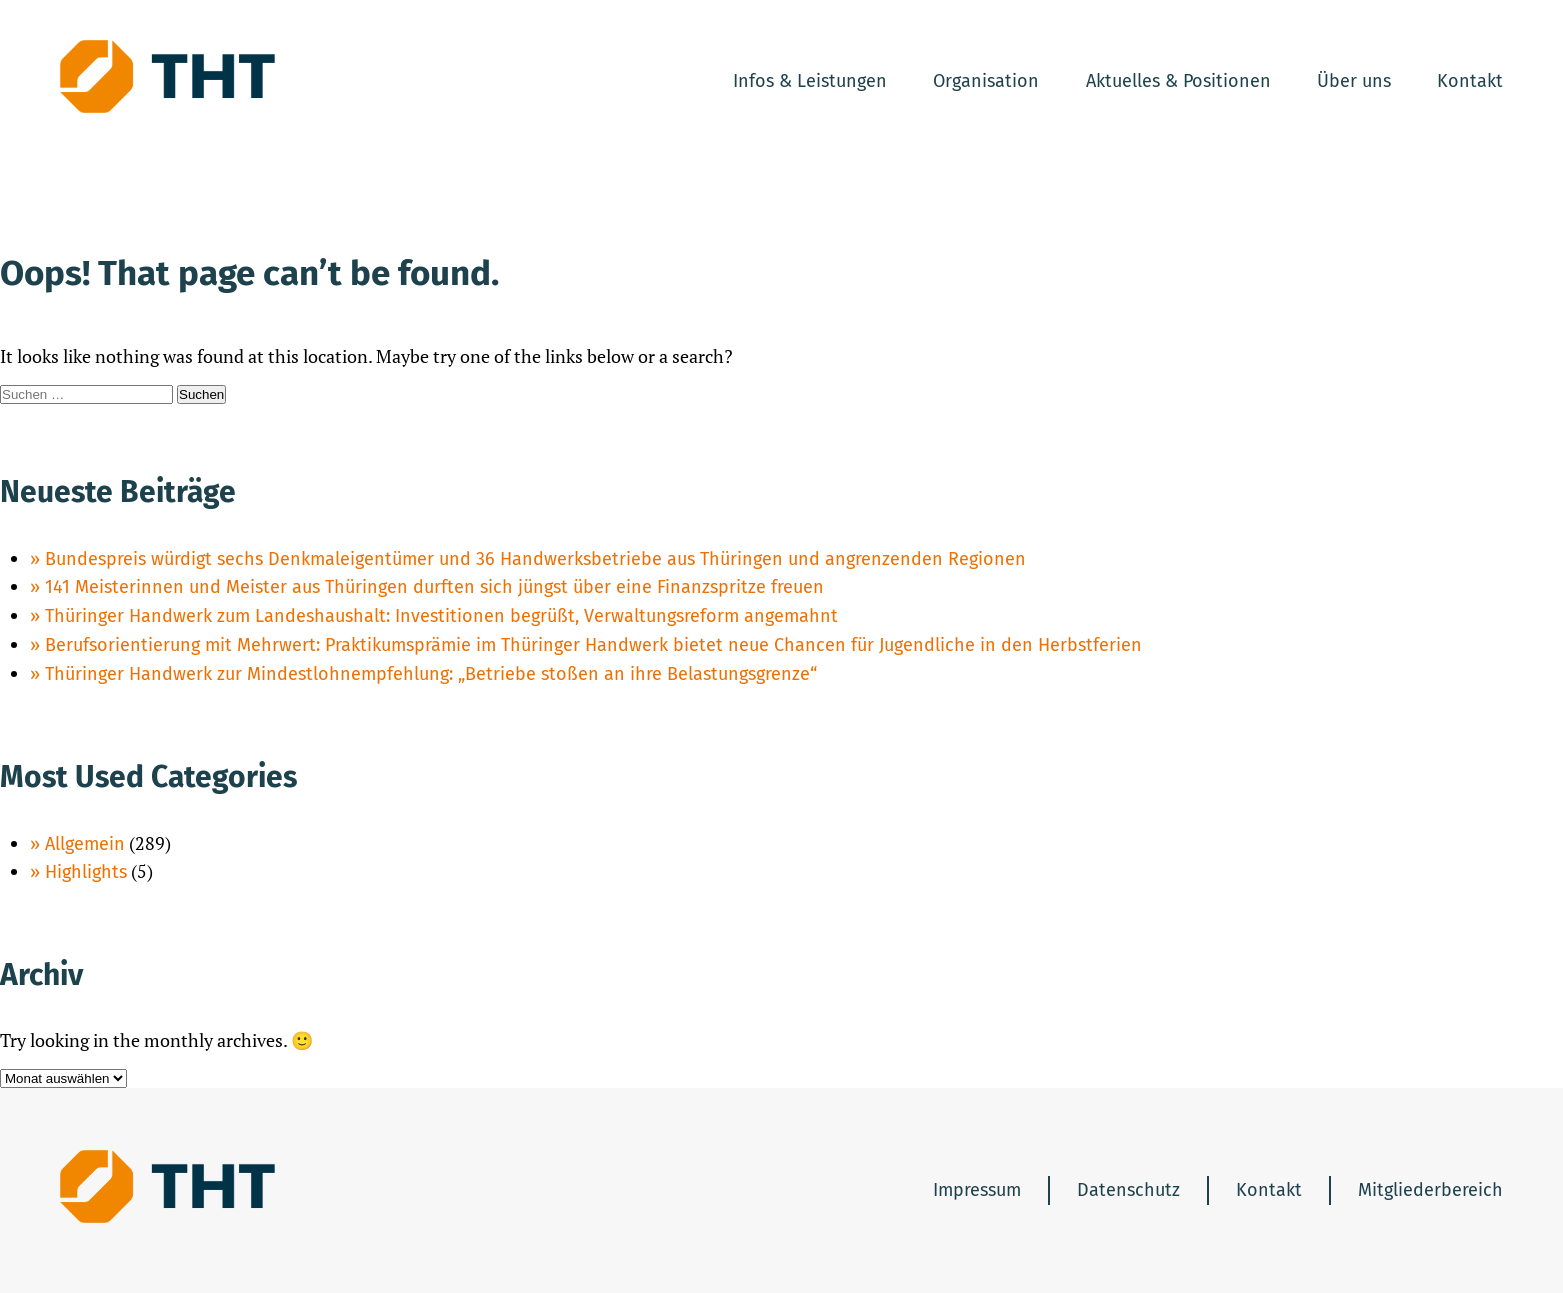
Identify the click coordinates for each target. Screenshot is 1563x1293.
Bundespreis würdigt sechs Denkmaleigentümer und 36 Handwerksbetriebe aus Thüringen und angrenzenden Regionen (535, 559)
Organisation (986, 81)
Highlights (86, 872)
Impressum (977, 1190)
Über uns (1354, 81)
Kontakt (1470, 81)
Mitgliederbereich (1430, 1190)
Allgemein (85, 844)
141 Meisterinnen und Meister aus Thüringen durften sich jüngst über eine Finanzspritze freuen (434, 587)
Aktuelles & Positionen (1178, 81)
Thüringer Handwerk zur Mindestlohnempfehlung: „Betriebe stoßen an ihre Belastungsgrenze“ (431, 674)
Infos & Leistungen (810, 81)
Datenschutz (1128, 1190)
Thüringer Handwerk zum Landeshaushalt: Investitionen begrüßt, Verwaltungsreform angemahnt (441, 616)
